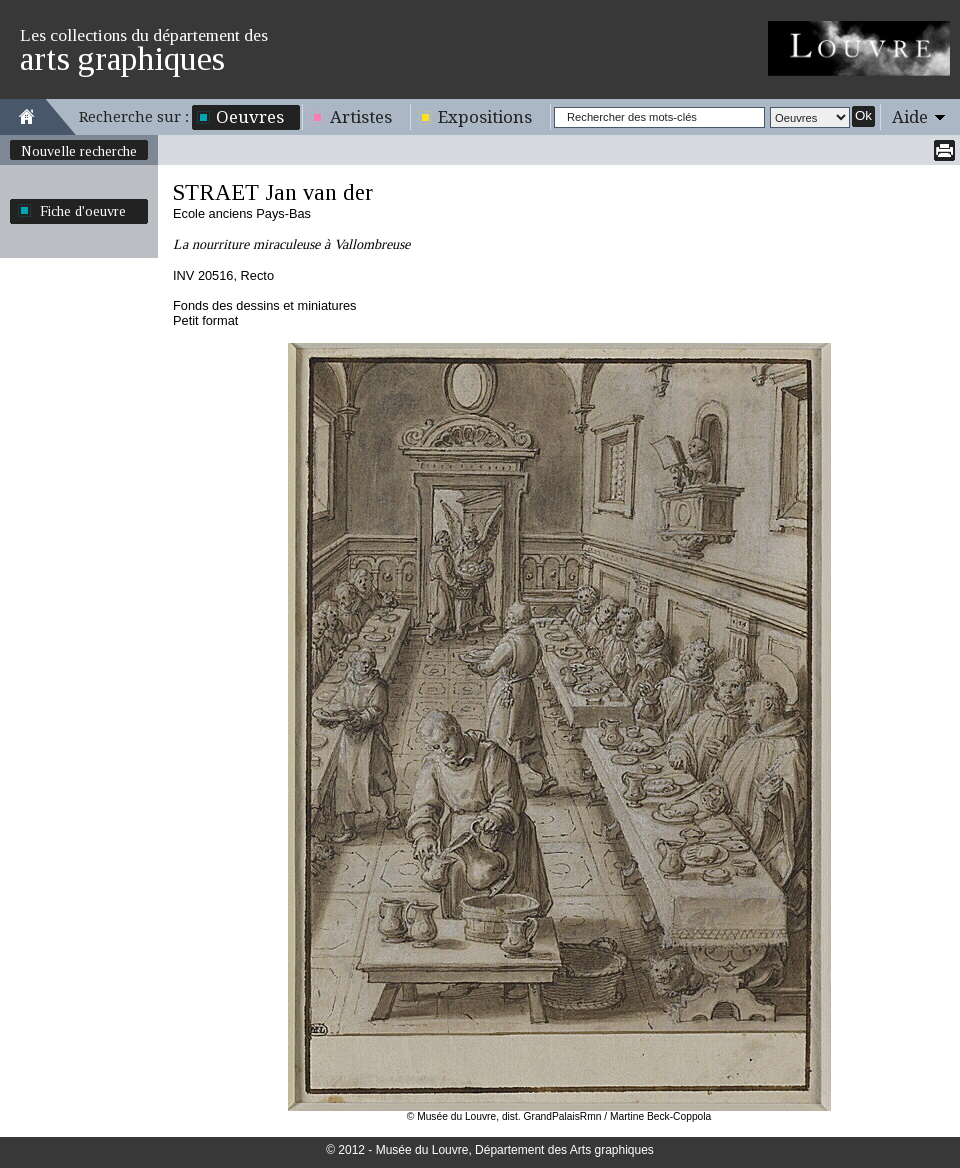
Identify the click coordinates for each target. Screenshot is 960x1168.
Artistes (361, 117)
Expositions (485, 117)
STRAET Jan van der (273, 192)
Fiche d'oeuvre (83, 211)
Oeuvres (250, 117)
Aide (910, 117)
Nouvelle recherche (79, 151)
